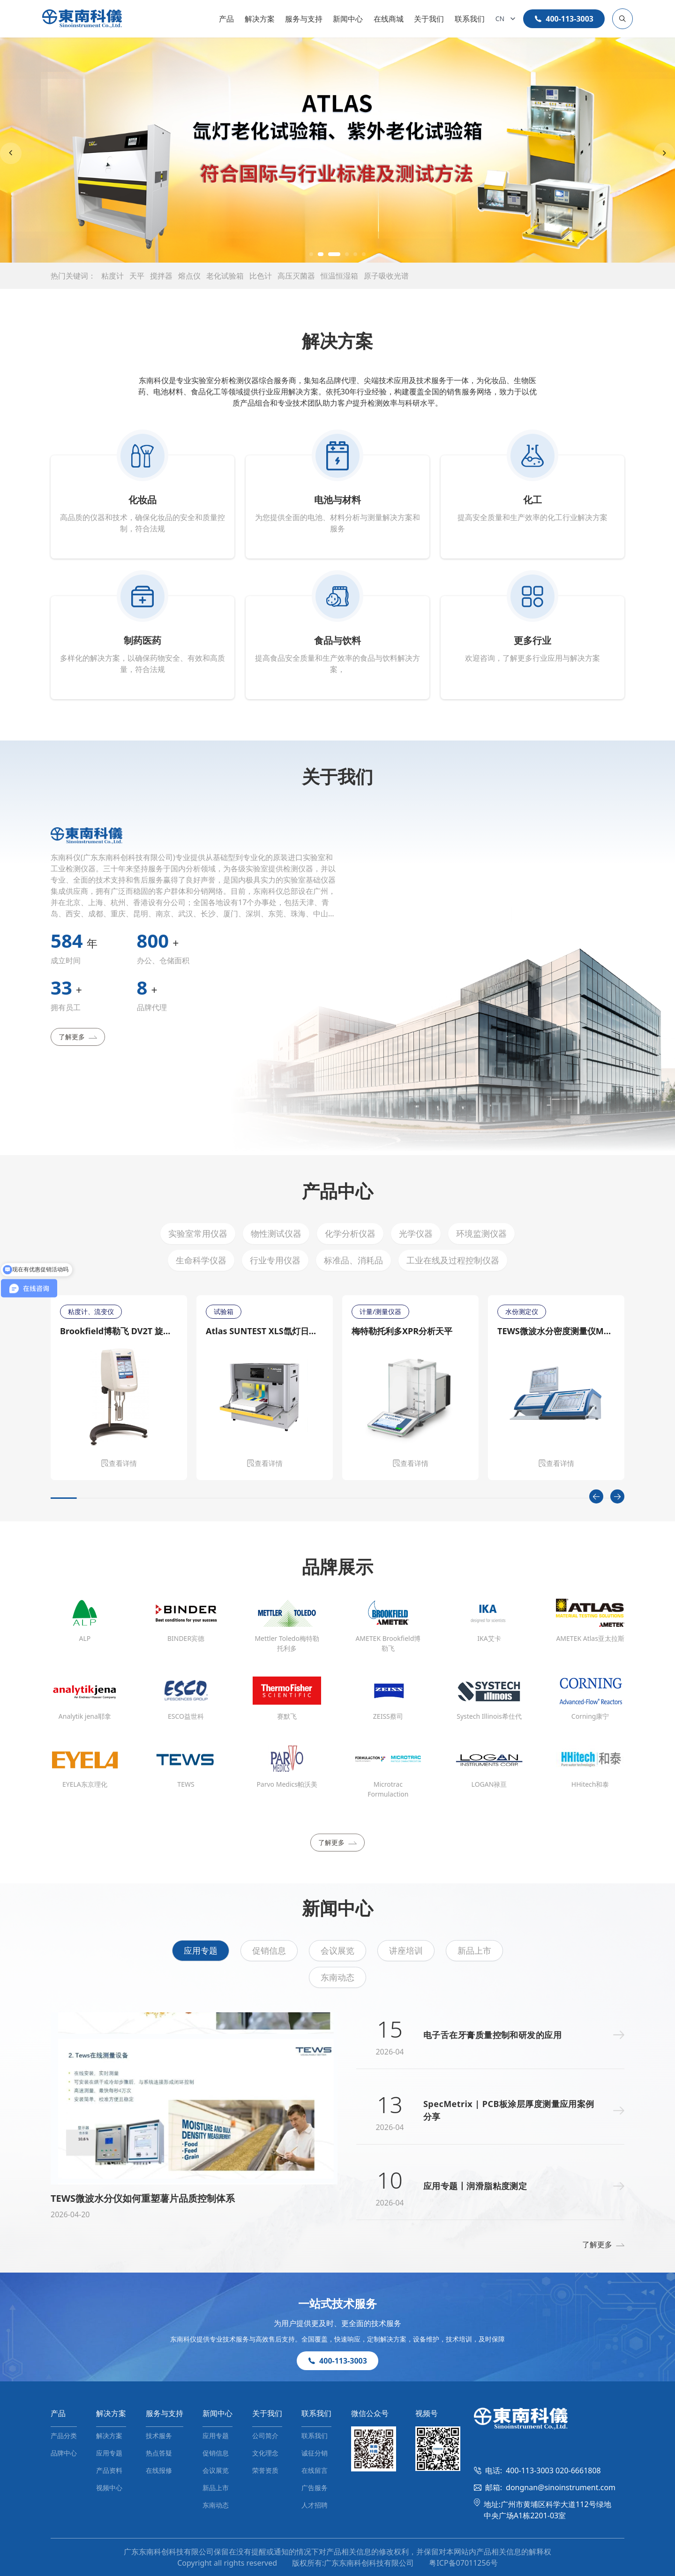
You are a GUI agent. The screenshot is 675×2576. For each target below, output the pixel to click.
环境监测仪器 (481, 1233)
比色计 (260, 276)
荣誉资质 (265, 2470)
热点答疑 (159, 2452)
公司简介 (265, 2435)
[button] (311, 254)
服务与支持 (303, 19)
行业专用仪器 (275, 1260)
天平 (136, 276)
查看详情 (119, 1463)
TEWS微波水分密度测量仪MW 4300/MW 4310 (556, 1331)
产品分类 (64, 2435)
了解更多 (78, 1036)
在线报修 (159, 2470)
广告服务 (314, 2487)
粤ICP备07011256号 (463, 2563)
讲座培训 (406, 1950)
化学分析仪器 (350, 1233)
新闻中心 (348, 19)
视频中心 (109, 2487)
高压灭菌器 (296, 276)
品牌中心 (64, 2452)
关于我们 (429, 19)
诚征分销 (314, 2452)
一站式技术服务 (337, 2303)
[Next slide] (664, 153)
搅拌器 (161, 276)
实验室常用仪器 (197, 1233)
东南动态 (337, 1977)
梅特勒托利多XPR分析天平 (402, 1331)
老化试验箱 (225, 276)
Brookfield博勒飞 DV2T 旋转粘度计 (119, 1331)
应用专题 (201, 1950)
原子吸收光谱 (386, 276)
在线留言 (314, 2470)
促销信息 (269, 1950)
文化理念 (265, 2452)
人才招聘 (314, 2504)
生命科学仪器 (201, 1260)
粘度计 (112, 276)
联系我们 (470, 19)
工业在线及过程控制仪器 (452, 1260)
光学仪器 (416, 1233)
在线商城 (389, 19)
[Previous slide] (11, 153)
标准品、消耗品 (353, 1260)
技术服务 (159, 2435)
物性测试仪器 (276, 1233)
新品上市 (474, 1950)
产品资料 (109, 2470)
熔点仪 (189, 276)
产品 (226, 19)
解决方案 (260, 19)
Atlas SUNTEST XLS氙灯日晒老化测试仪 (264, 1331)
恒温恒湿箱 (339, 276)
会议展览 (337, 1950)
